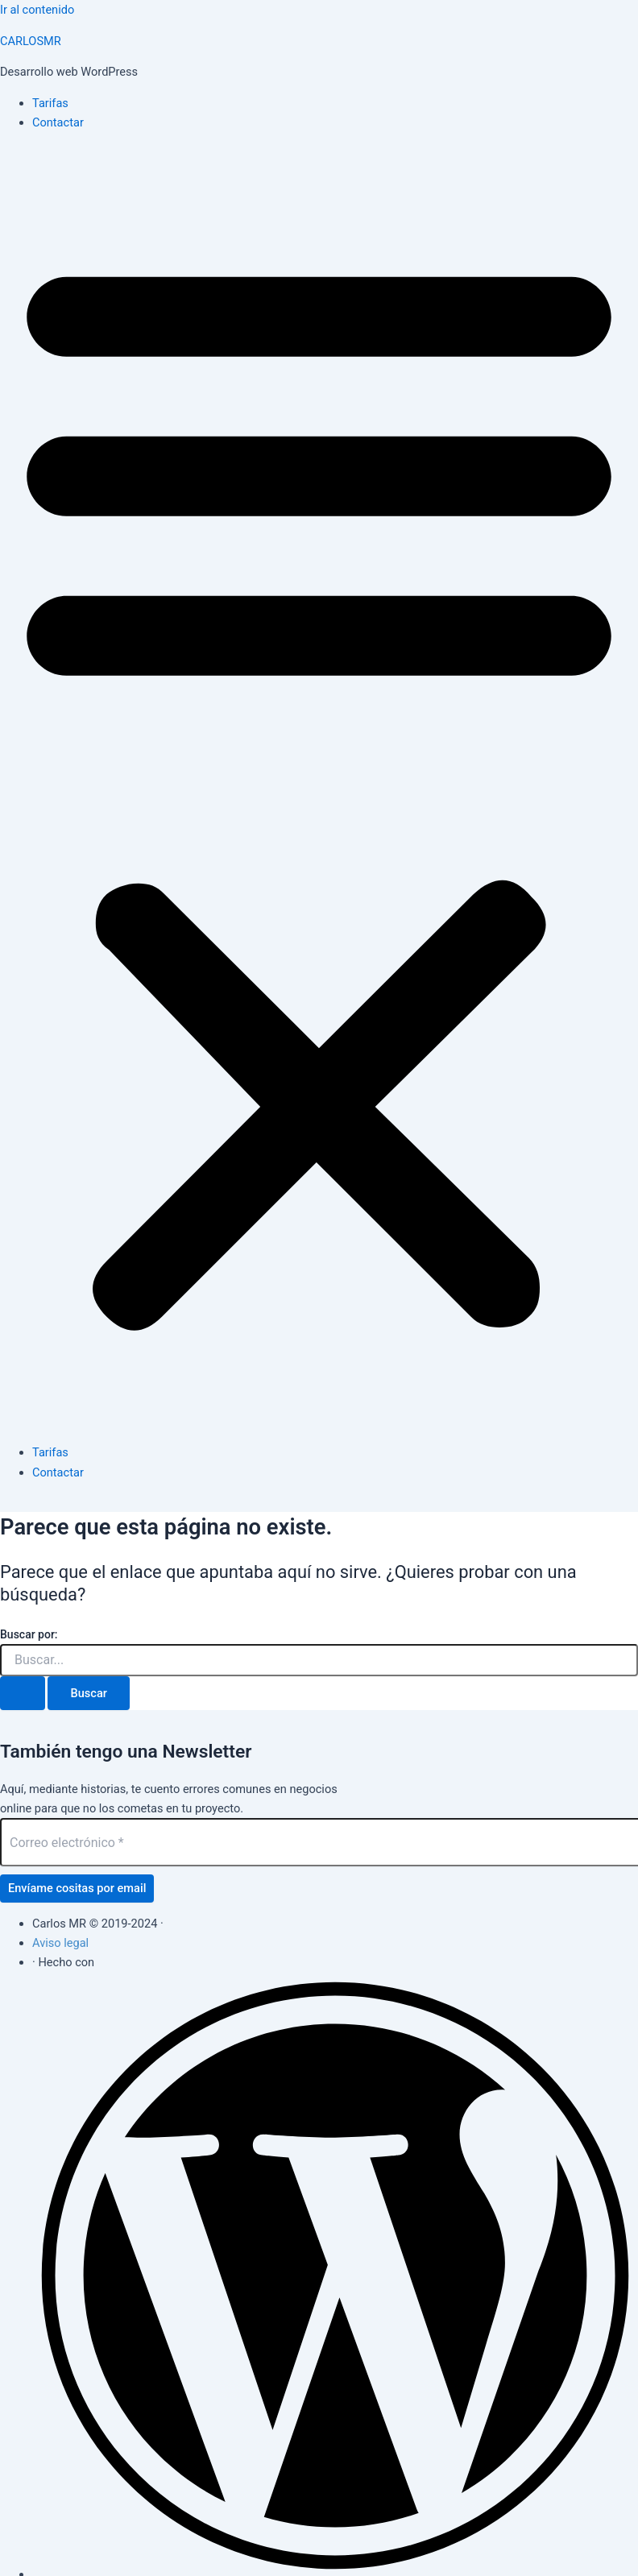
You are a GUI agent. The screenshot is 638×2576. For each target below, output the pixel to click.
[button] (319, 787)
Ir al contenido (37, 9)
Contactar (58, 122)
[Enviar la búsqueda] (22, 1693)
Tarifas (50, 103)
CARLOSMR (30, 41)
